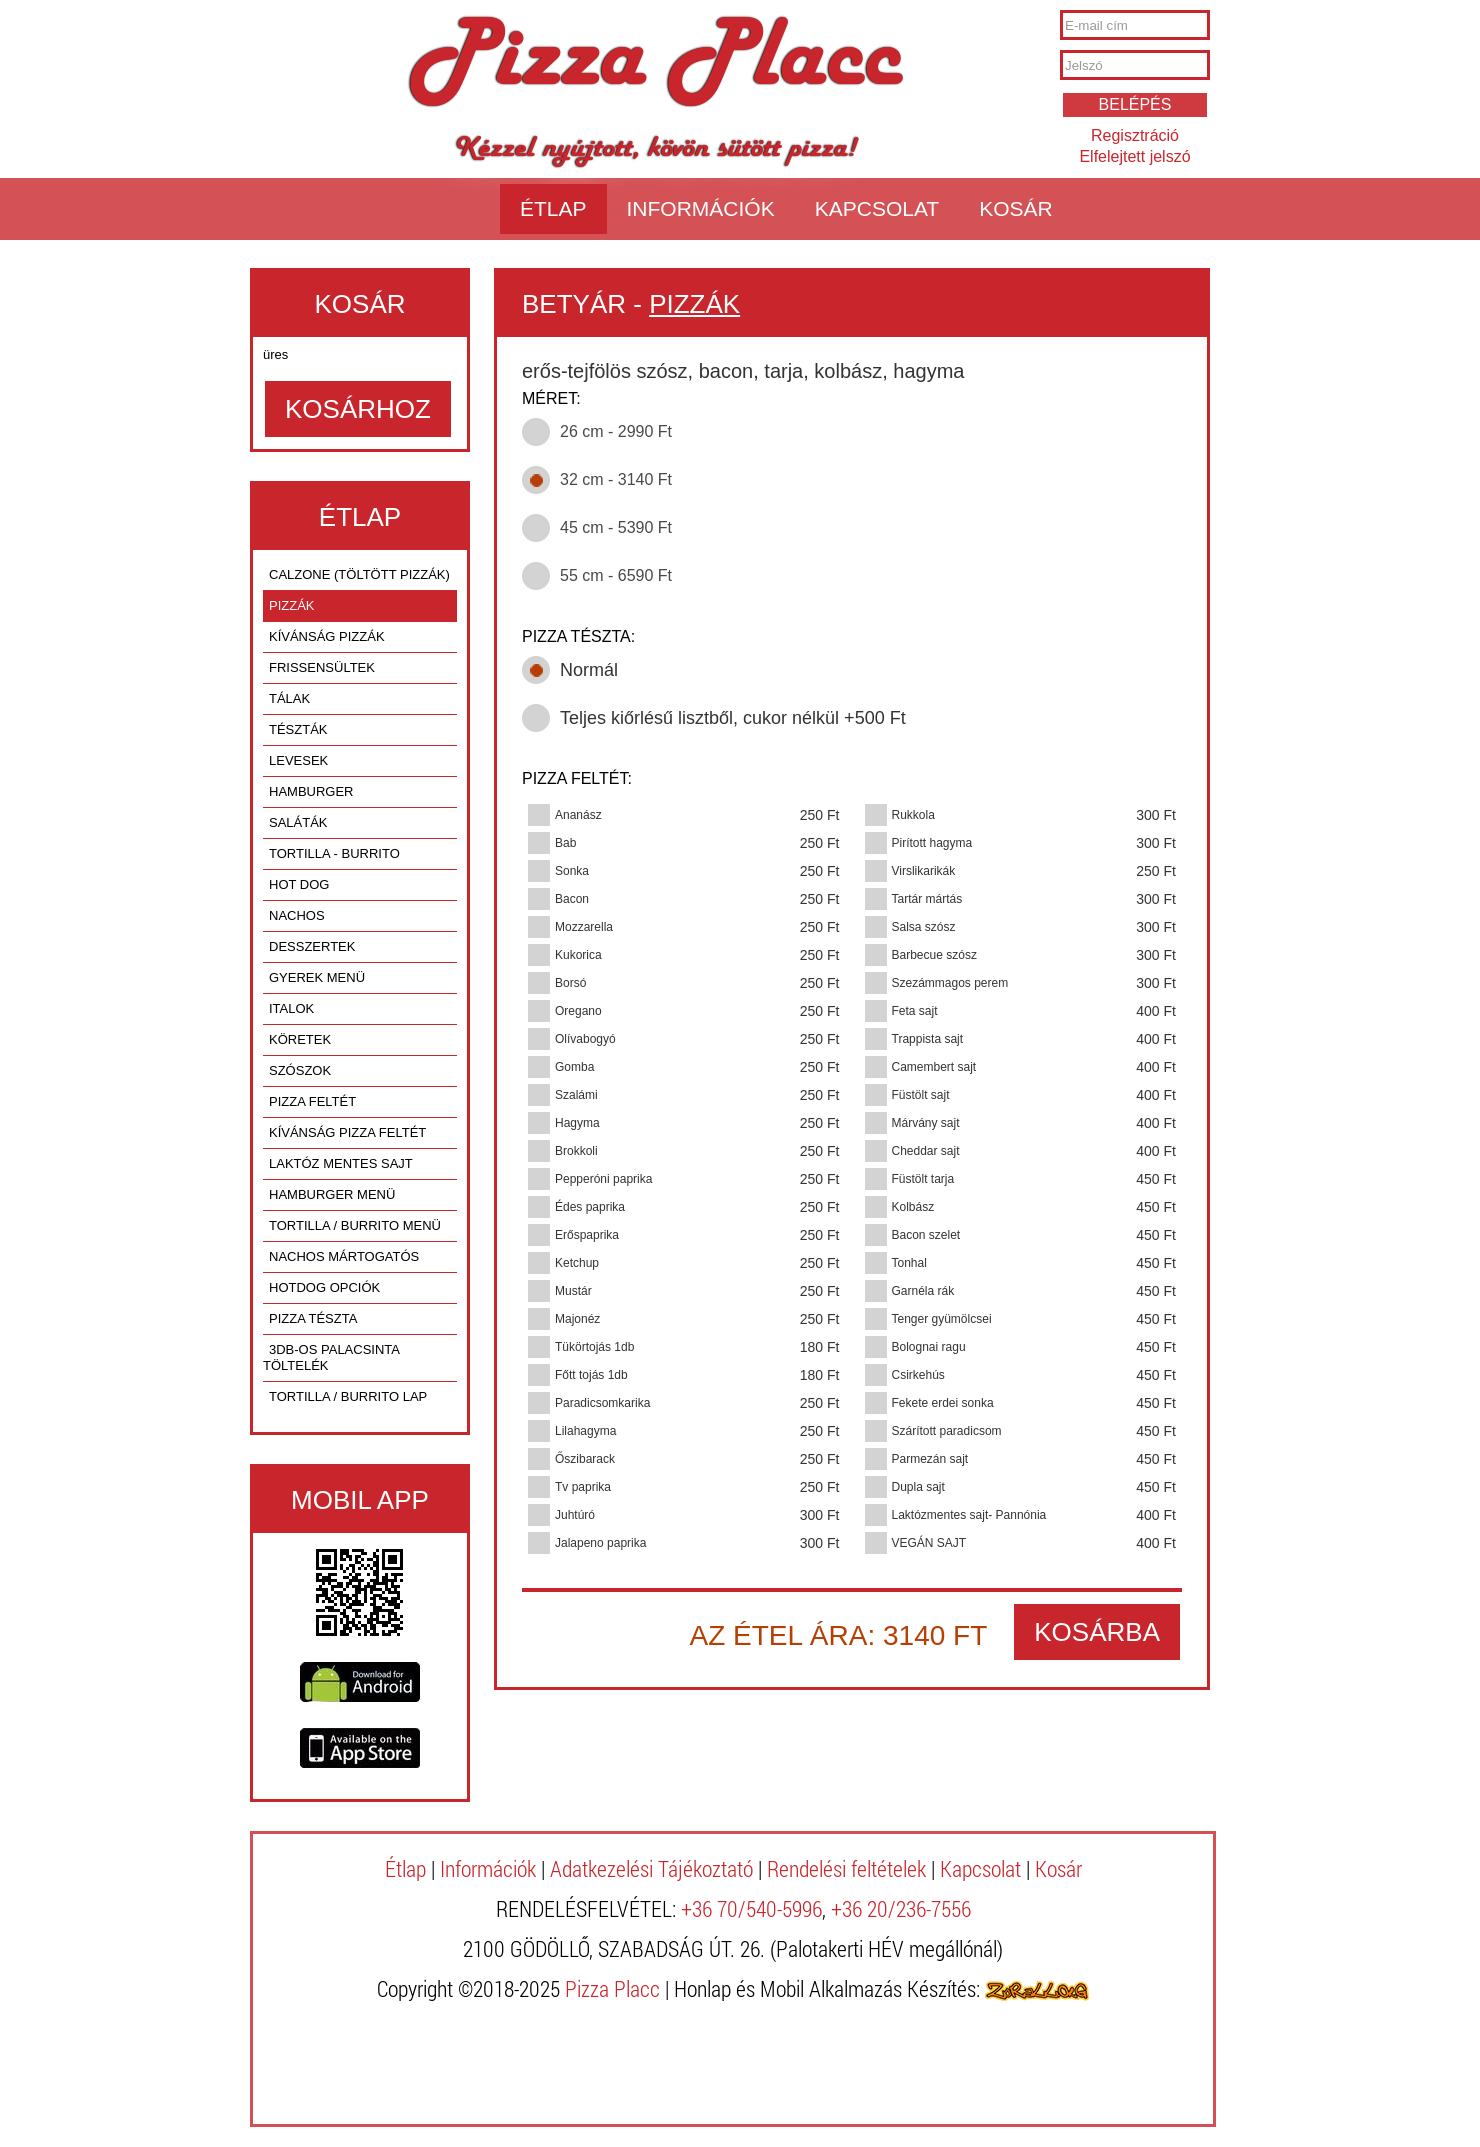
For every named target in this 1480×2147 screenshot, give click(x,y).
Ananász (578, 815)
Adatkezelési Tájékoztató (651, 1868)
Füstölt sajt (921, 1095)
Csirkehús (918, 1375)
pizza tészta (313, 1318)
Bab (565, 843)
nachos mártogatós (344, 1256)
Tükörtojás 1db (594, 1347)
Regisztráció (1135, 135)
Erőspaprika (587, 1235)
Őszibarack (585, 1459)
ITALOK (291, 1008)
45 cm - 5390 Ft (616, 527)
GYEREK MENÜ (317, 977)
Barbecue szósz (934, 955)
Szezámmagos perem (950, 983)
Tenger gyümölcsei (942, 1319)
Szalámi (576, 1095)
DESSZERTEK (312, 946)
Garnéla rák (923, 1291)
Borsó (570, 983)
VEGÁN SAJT (929, 1543)
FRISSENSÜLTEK (322, 667)
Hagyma (577, 1123)
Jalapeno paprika (600, 1543)
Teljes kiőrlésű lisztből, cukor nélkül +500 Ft (733, 718)
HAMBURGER (311, 791)
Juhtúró (575, 1515)
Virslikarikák (924, 871)
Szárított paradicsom (947, 1431)
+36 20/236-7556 (901, 1908)
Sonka (572, 871)
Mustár (573, 1291)
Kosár (1016, 208)
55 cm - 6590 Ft (616, 575)
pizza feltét (312, 1101)
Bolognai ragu (929, 1347)
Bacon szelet (926, 1235)
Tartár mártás (927, 899)
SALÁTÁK (298, 822)
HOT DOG (299, 884)
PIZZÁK (292, 605)
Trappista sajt (928, 1039)
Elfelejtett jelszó (1134, 156)
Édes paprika (590, 1207)
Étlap (553, 208)
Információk (701, 208)
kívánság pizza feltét (347, 1132)
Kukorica (578, 955)
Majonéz (577, 1319)
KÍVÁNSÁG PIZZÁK (327, 636)
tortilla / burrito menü (355, 1225)
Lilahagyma (585, 1431)
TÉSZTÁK (298, 729)
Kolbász (913, 1207)
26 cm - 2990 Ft (616, 431)
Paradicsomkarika (602, 1403)
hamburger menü (332, 1194)
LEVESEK (298, 760)
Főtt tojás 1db (591, 1375)
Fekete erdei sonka (943, 1403)
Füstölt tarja (923, 1179)
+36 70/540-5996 (751, 1908)
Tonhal (909, 1263)
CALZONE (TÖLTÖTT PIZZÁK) (359, 574)
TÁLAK (289, 698)
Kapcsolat (877, 208)
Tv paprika (583, 1487)
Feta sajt (915, 1011)
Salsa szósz (924, 927)
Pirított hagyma (932, 843)
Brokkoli (576, 1151)
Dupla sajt (918, 1487)
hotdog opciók (324, 1287)
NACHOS (297, 915)
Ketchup (577, 1263)
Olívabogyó (585, 1039)
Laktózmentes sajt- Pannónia (969, 1515)
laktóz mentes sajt (341, 1163)
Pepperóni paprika (603, 1179)
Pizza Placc (655, 64)
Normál (589, 670)
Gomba (574, 1067)
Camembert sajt (934, 1067)
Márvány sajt (926, 1123)
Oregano (578, 1011)
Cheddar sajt (926, 1151)
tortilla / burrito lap (348, 1396)
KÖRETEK (300, 1039)
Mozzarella (584, 927)
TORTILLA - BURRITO (334, 853)
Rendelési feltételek (846, 1868)
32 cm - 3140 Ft (616, 479)
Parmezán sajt (930, 1459)
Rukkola (913, 815)
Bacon (572, 899)
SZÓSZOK (300, 1070)
